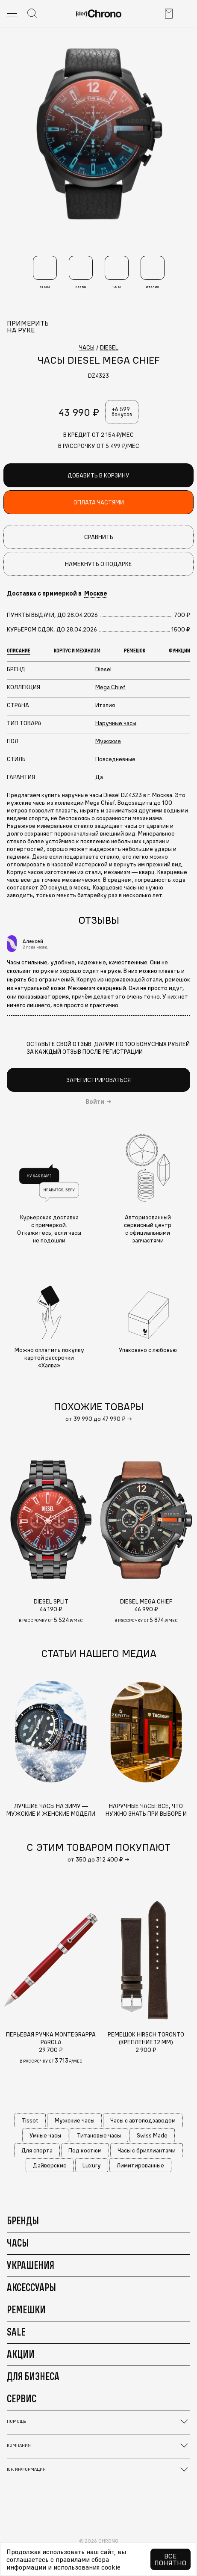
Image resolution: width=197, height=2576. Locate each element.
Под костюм (85, 2150)
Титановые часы (99, 2135)
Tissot (29, 2120)
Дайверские (50, 2165)
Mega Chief (110, 687)
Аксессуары (31, 2287)
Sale (16, 2331)
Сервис (21, 2398)
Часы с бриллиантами (147, 2150)
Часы (18, 2242)
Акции (21, 2354)
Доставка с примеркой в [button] (57, 593)
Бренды (23, 2220)
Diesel (103, 669)
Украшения (30, 2265)
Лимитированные (140, 2165)
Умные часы (45, 2135)
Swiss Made (152, 2135)
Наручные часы (115, 723)
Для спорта (37, 2150)
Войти (94, 1102)
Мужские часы (74, 2120)
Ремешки (26, 2309)
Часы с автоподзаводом (143, 2120)
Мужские (108, 741)
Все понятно (170, 2559)
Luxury (91, 2165)
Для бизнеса (33, 2376)
